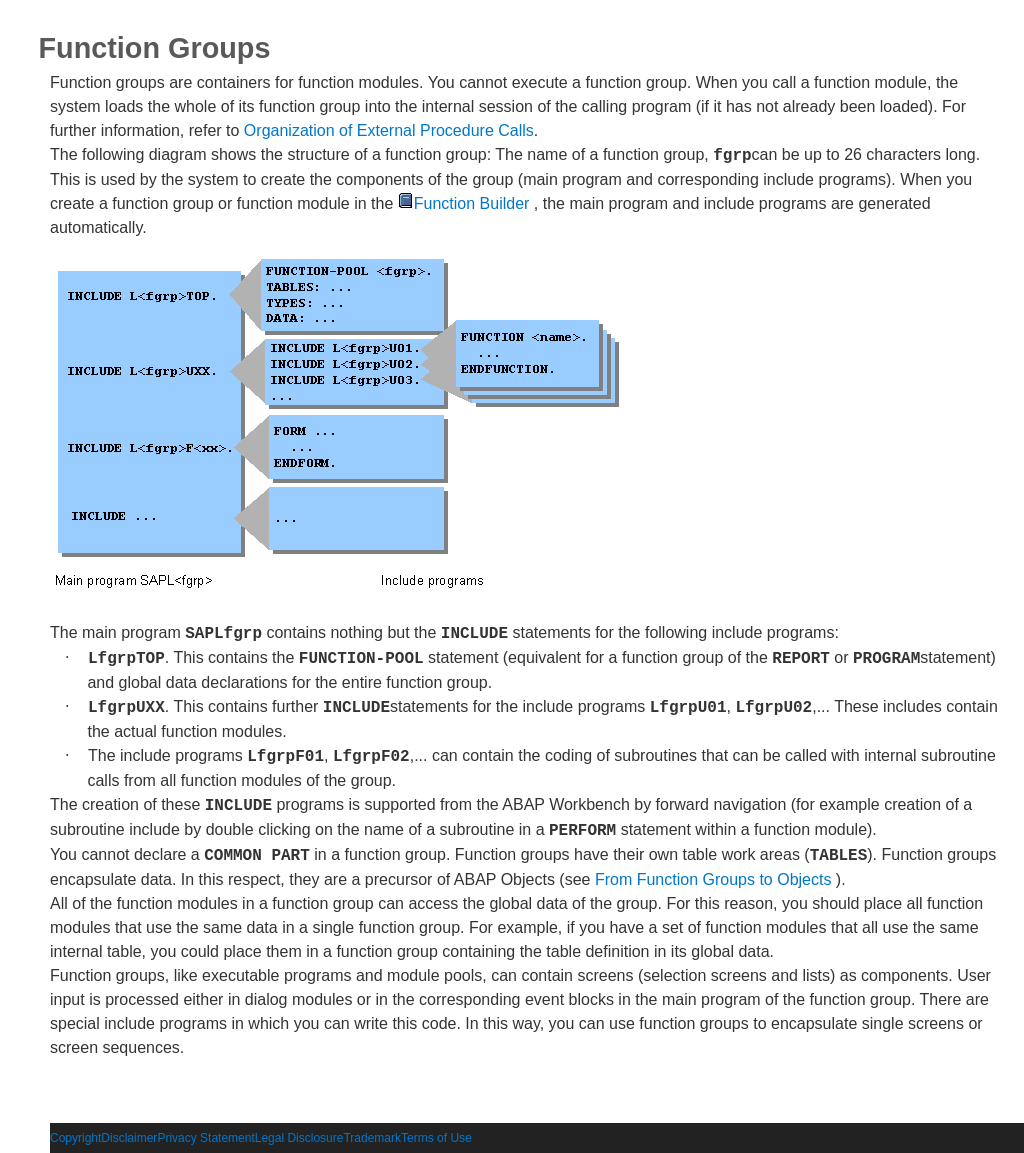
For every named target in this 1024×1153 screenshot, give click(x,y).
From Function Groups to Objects (713, 879)
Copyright (75, 1138)
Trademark (372, 1138)
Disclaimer (129, 1138)
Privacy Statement (205, 1138)
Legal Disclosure (299, 1138)
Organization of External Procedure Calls (389, 130)
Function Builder (464, 203)
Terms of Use (436, 1138)
